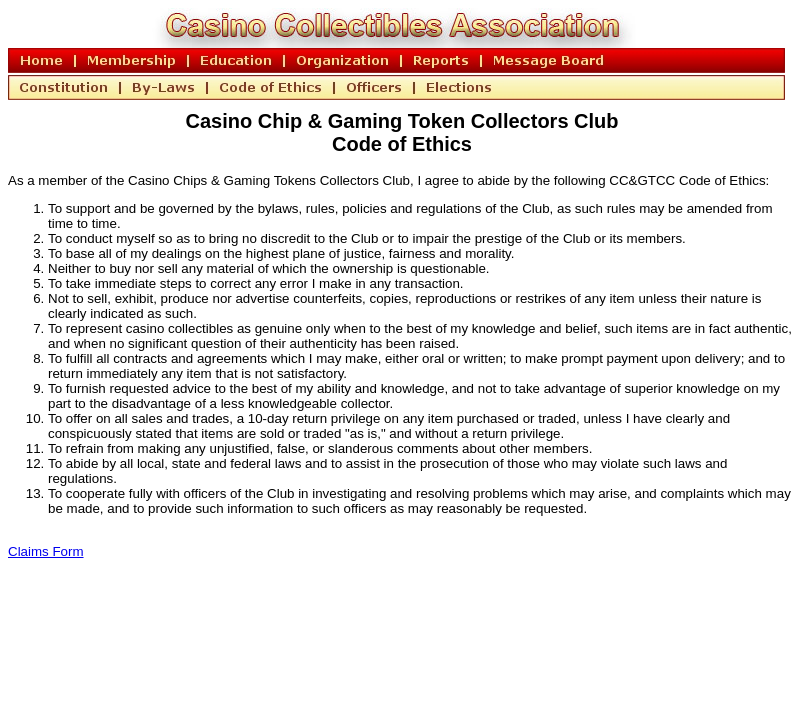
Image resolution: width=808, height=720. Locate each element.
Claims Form (46, 551)
